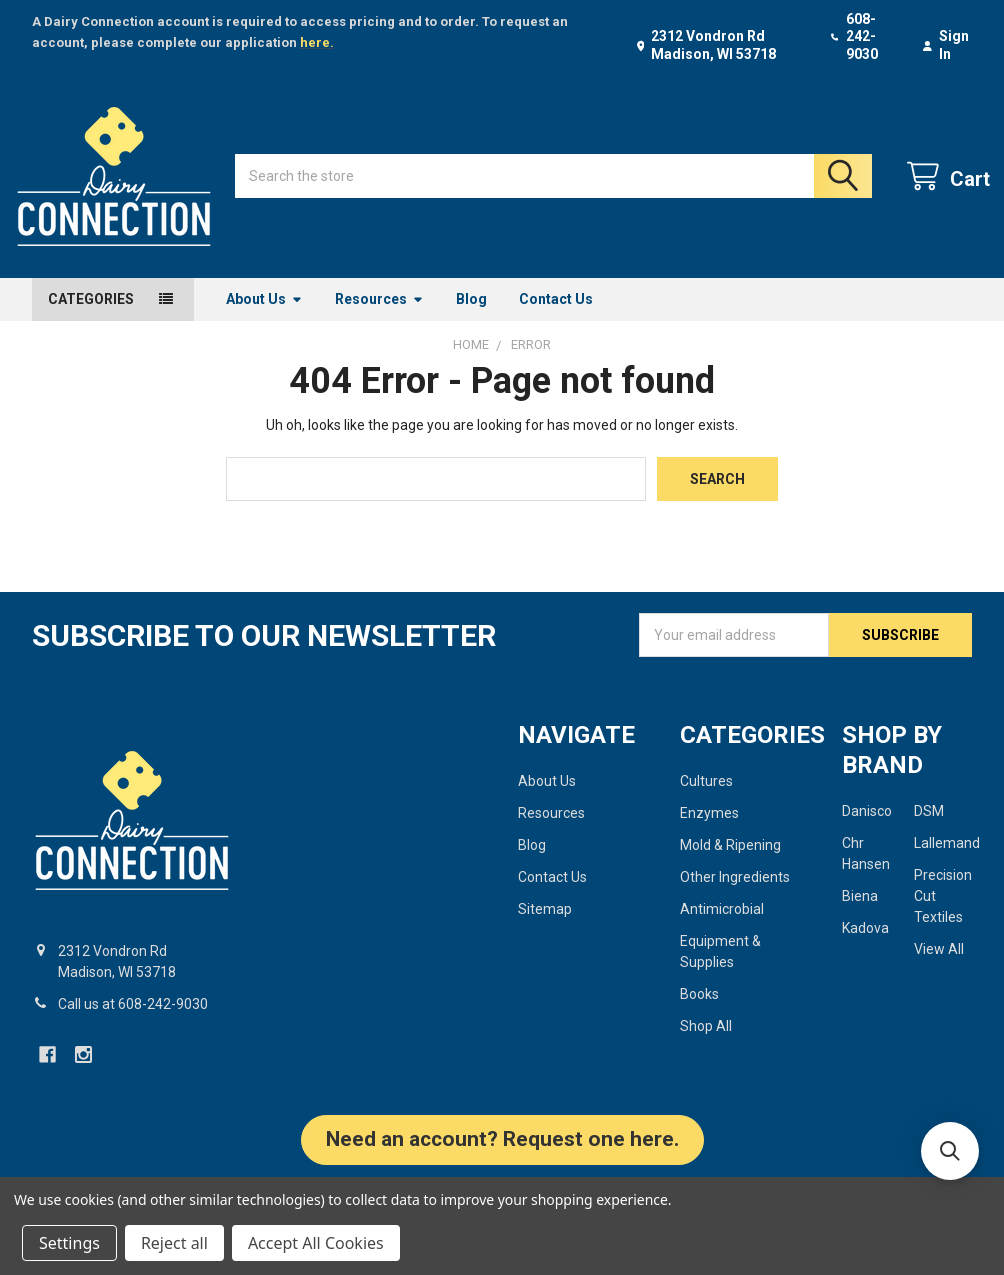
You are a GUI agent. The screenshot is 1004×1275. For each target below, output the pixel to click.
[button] (502, 1169)
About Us (264, 317)
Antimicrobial (722, 928)
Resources (379, 317)
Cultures (706, 800)
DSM (929, 830)
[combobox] (553, 185)
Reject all (174, 1243)
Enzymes (709, 832)
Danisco (867, 830)
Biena (860, 915)
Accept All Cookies (316, 1243)
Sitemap (545, 928)
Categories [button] (91, 317)
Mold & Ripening (730, 864)
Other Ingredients (735, 896)
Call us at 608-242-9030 (133, 1023)
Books (699, 1013)
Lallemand (947, 862)
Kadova (865, 947)
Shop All (706, 1045)
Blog (471, 317)
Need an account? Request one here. (502, 1158)
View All (939, 968)
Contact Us (556, 317)
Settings (69, 1243)
